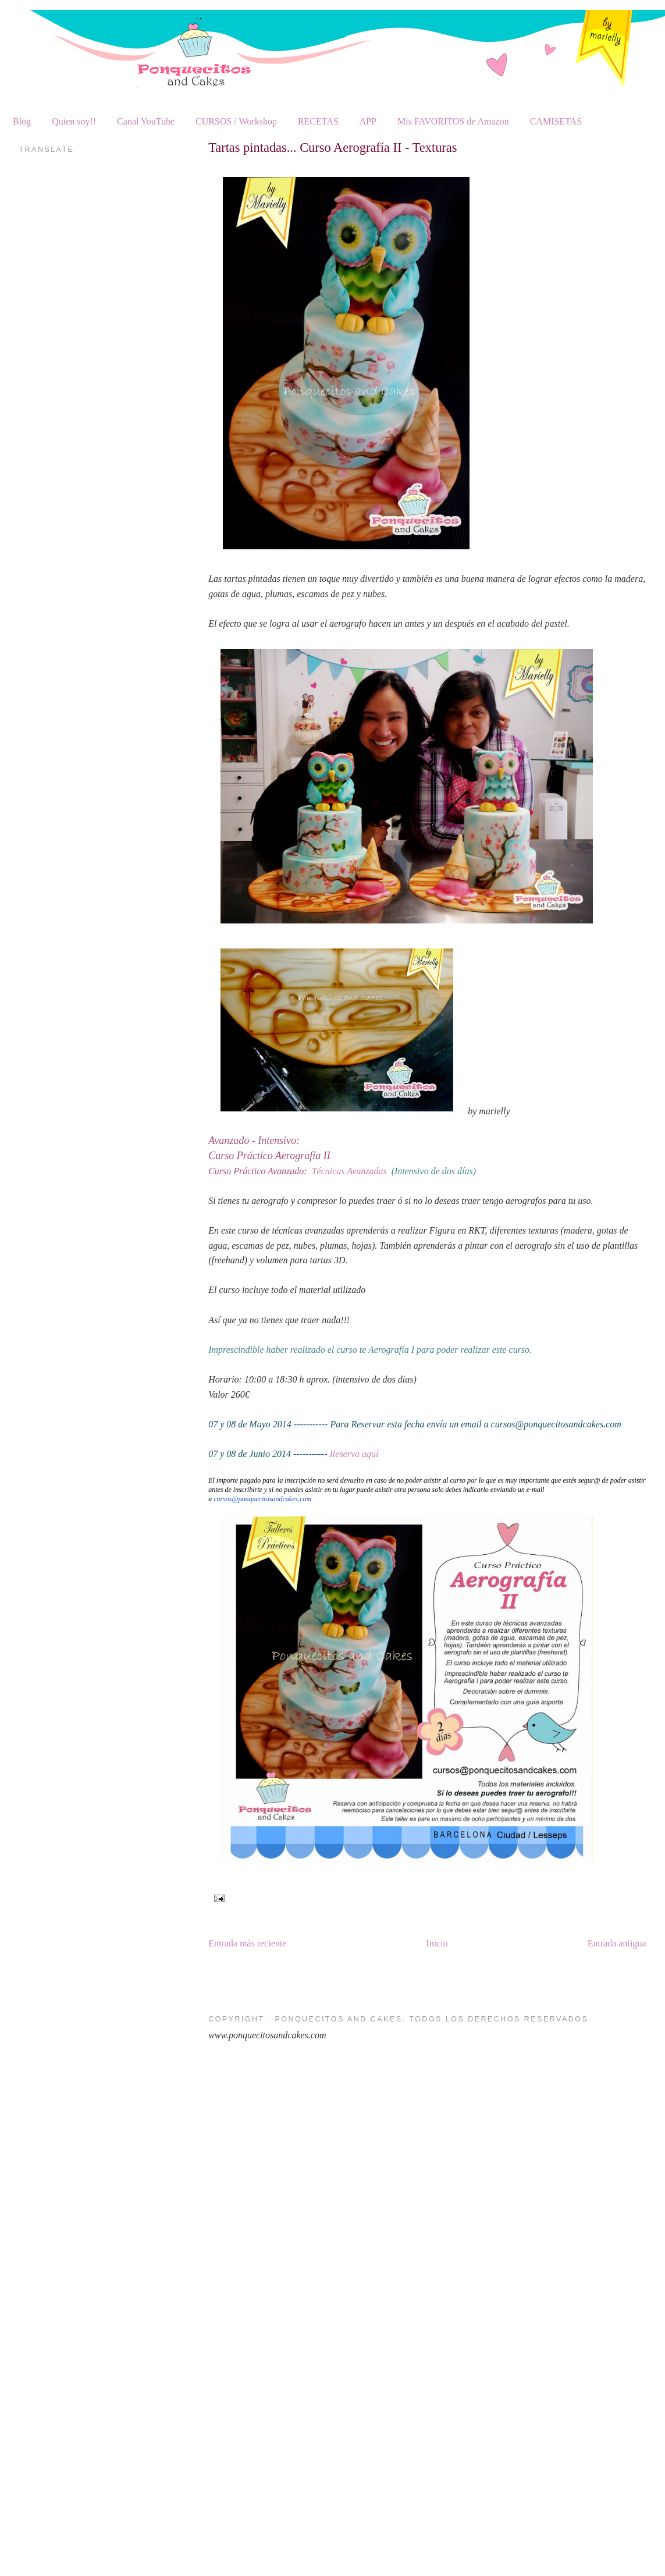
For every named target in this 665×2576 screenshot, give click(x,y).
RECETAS (318, 121)
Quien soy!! (74, 121)
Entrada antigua (617, 1943)
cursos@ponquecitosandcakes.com (262, 1499)
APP (368, 121)
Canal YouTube (146, 121)
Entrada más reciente (247, 1943)
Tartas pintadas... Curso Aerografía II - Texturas (332, 147)
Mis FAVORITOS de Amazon (453, 121)
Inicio (436, 1943)
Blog (22, 121)
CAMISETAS (556, 121)
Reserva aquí (354, 1454)
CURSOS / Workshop (236, 121)
